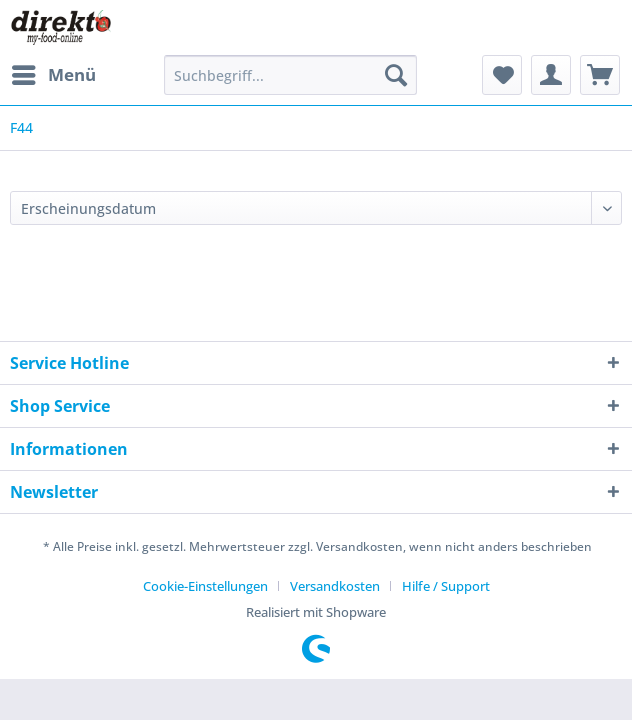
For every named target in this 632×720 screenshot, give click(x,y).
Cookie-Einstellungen (205, 586)
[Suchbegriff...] (290, 75)
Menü (54, 72)
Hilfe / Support (446, 586)
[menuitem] (53, 75)
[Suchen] (396, 75)
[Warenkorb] (600, 75)
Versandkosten (335, 586)
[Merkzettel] (502, 75)
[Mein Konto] (551, 75)
